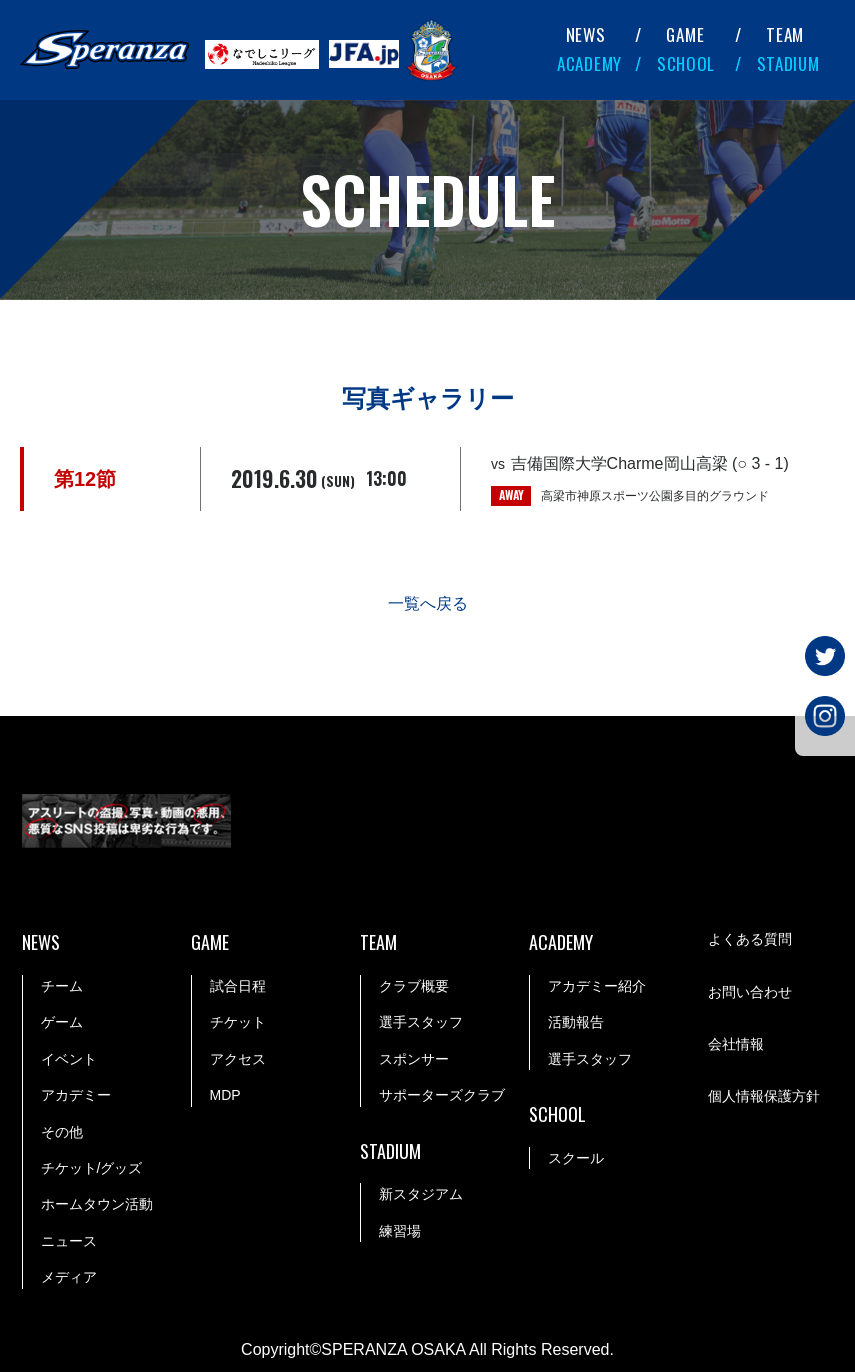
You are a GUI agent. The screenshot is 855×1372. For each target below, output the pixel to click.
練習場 (400, 1231)
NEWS (586, 34)
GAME (685, 34)
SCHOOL (686, 63)
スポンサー (414, 1059)
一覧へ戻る (428, 603)
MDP (225, 1095)
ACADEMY (589, 63)
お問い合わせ (750, 992)
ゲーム (62, 1023)
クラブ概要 (414, 986)
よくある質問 (750, 940)
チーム (62, 986)
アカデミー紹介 (597, 986)
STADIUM (788, 63)
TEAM (785, 34)
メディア (69, 1277)
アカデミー (76, 1095)
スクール (576, 1158)
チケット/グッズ (92, 1168)
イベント (69, 1059)
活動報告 (576, 1023)
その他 (62, 1132)
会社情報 (736, 1044)
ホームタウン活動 (97, 1205)
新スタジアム (421, 1195)
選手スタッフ (421, 1023)
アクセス (238, 1059)
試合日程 (238, 986)
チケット (238, 1023)
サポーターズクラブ (442, 1095)
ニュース (69, 1241)
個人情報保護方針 (764, 1097)
